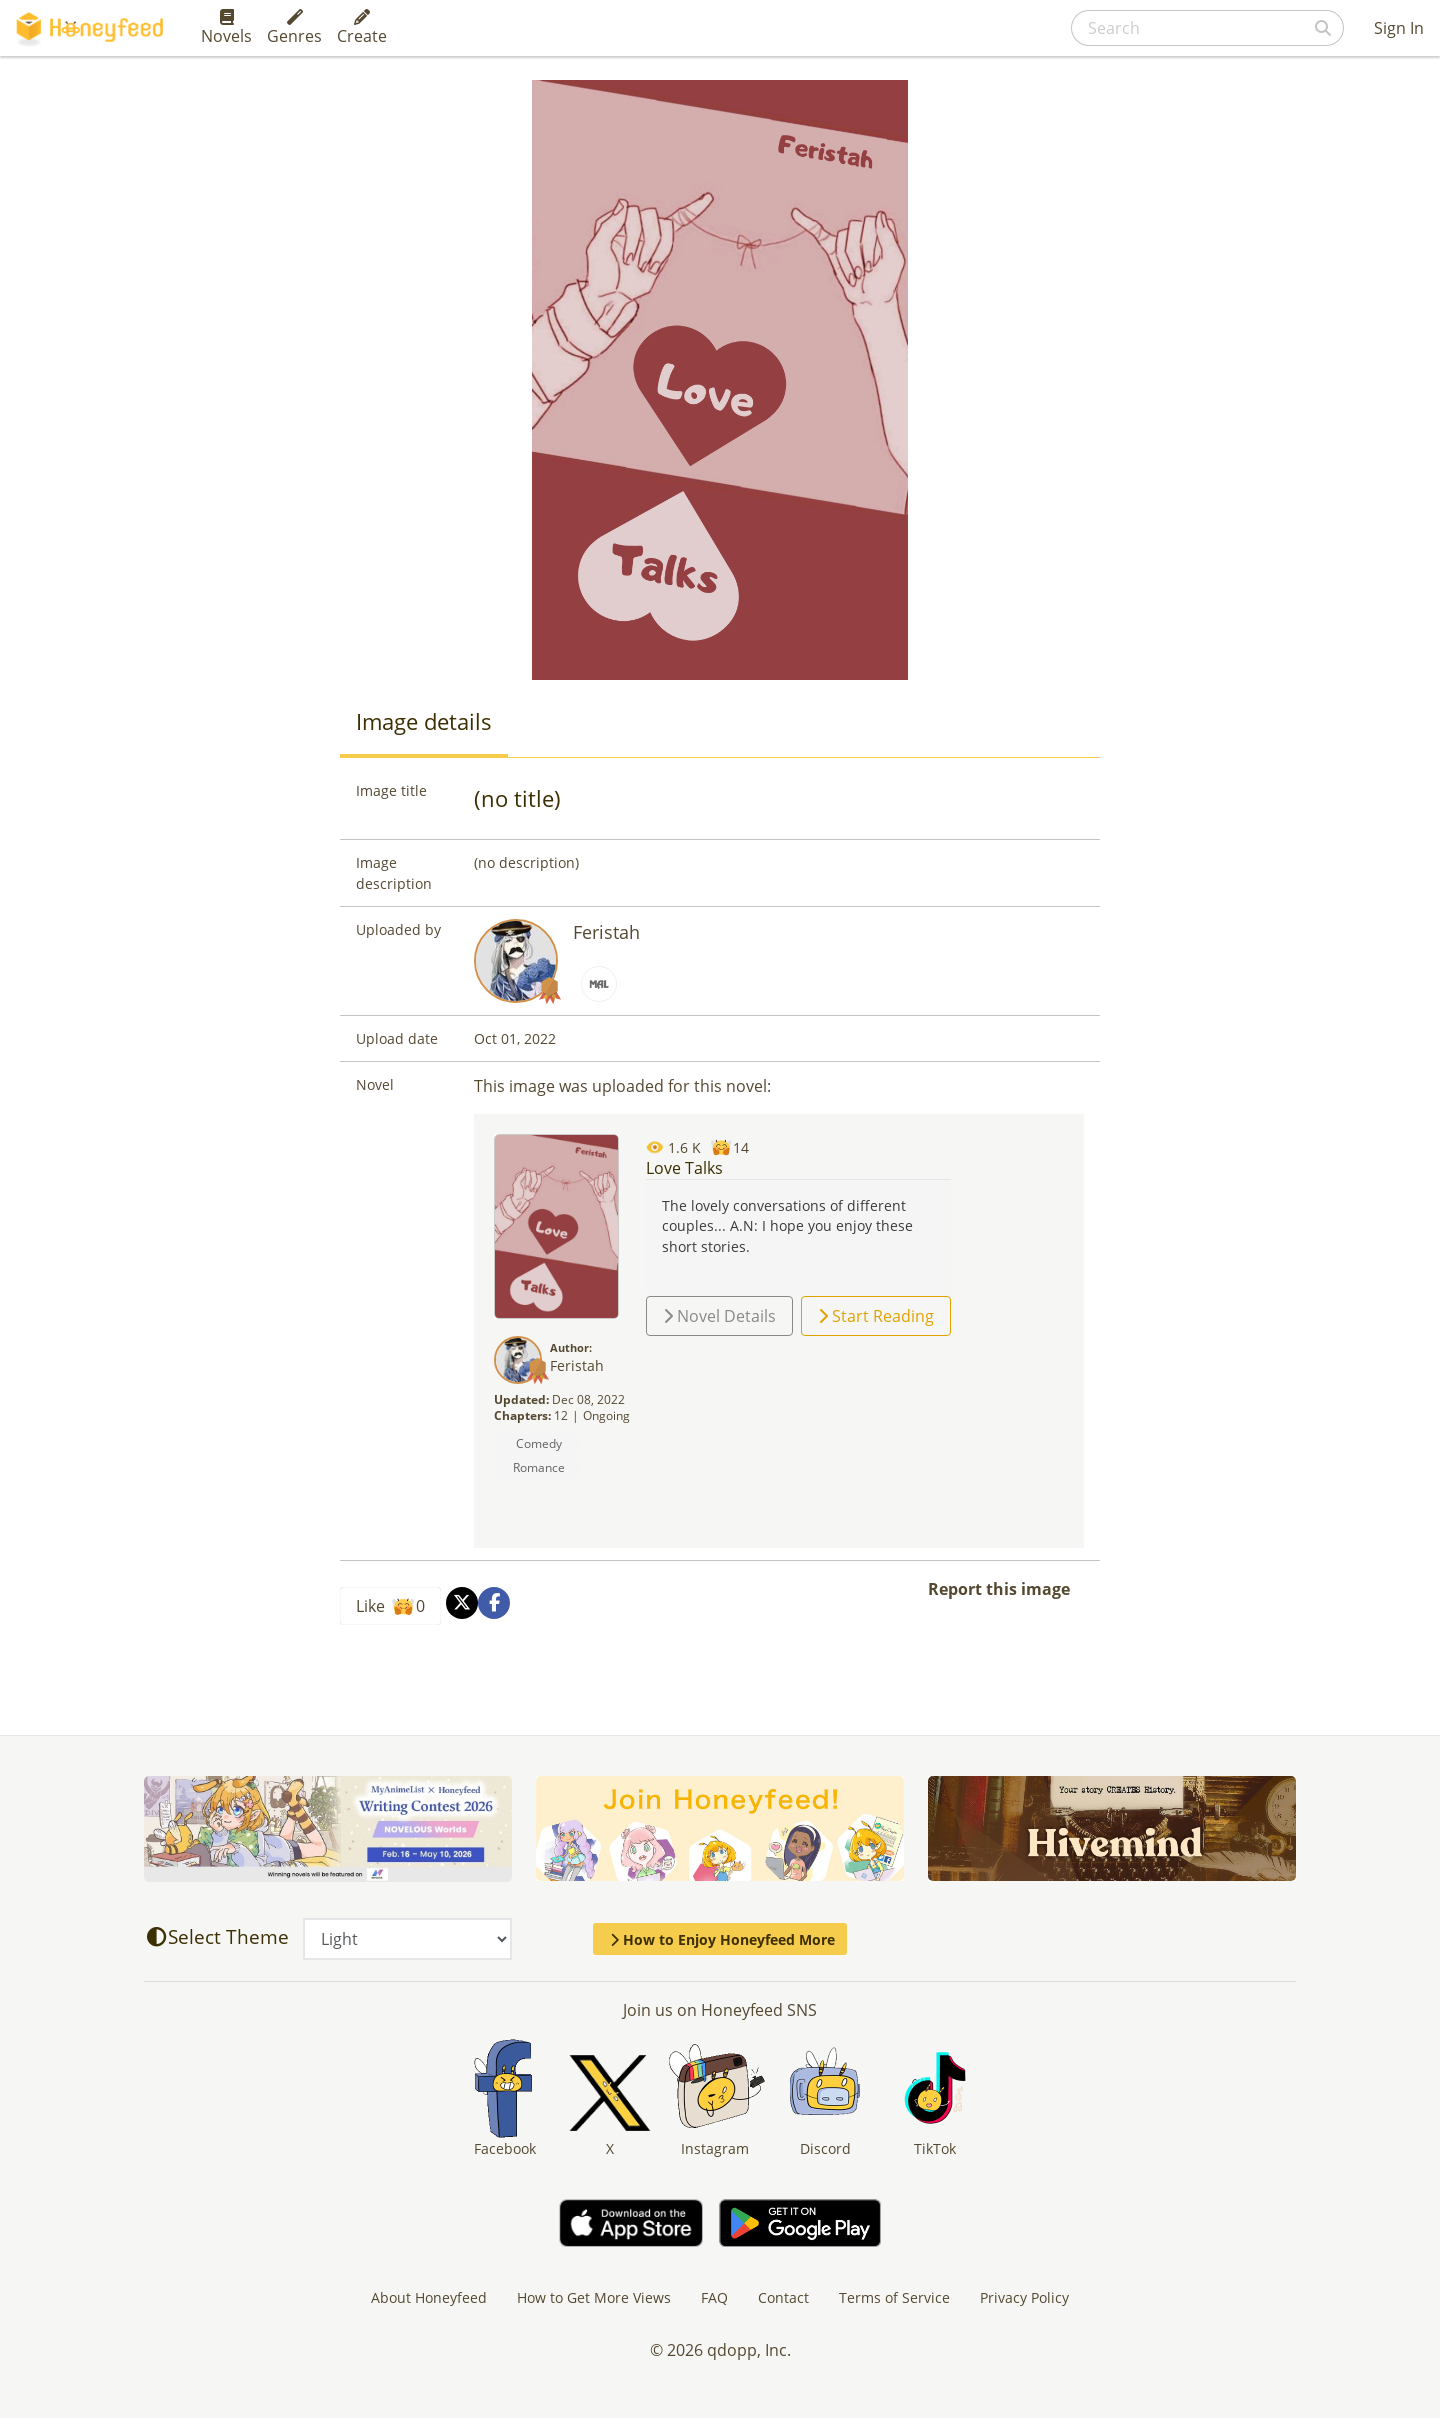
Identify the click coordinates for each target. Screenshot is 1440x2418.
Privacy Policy (1024, 2297)
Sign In (1399, 28)
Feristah (606, 932)
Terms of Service (894, 2297)
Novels (226, 28)
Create (362, 28)
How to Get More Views (594, 2297)
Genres (294, 28)
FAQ (714, 2297)
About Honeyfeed (429, 2297)
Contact (783, 2297)
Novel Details (719, 1316)
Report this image (999, 1589)
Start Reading (876, 1316)
